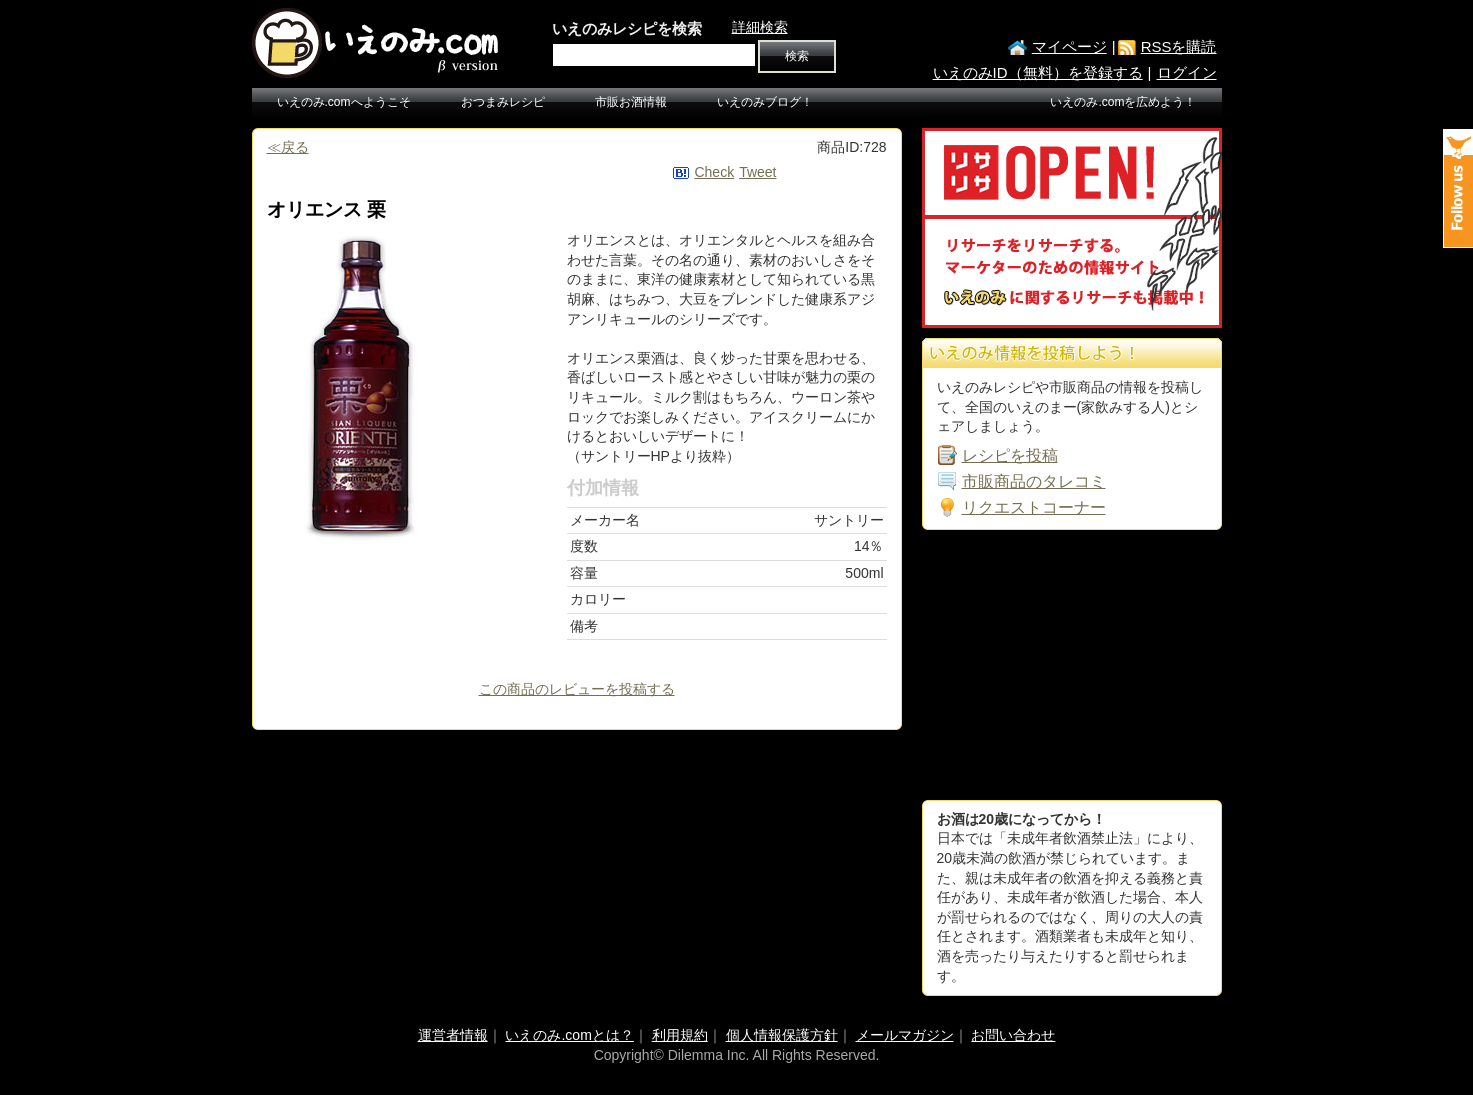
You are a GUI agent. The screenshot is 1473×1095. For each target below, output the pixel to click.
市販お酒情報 (631, 102)
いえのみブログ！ (765, 102)
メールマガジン (905, 1035)
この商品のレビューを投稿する (577, 689)
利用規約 (680, 1035)
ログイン (1187, 72)
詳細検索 (760, 27)
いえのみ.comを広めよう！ (1123, 102)
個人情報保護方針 (782, 1035)
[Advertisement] (1072, 665)
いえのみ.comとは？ (569, 1035)
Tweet (757, 172)
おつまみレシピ (503, 102)
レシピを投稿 (1010, 455)
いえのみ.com (377, 43)
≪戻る (288, 147)
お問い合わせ (1013, 1035)
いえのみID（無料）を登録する (1038, 72)
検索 (797, 56)
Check (714, 172)
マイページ (1069, 46)
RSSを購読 (1179, 46)
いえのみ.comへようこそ (344, 102)
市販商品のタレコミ (1034, 481)
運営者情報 (453, 1035)
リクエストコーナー (1034, 507)
